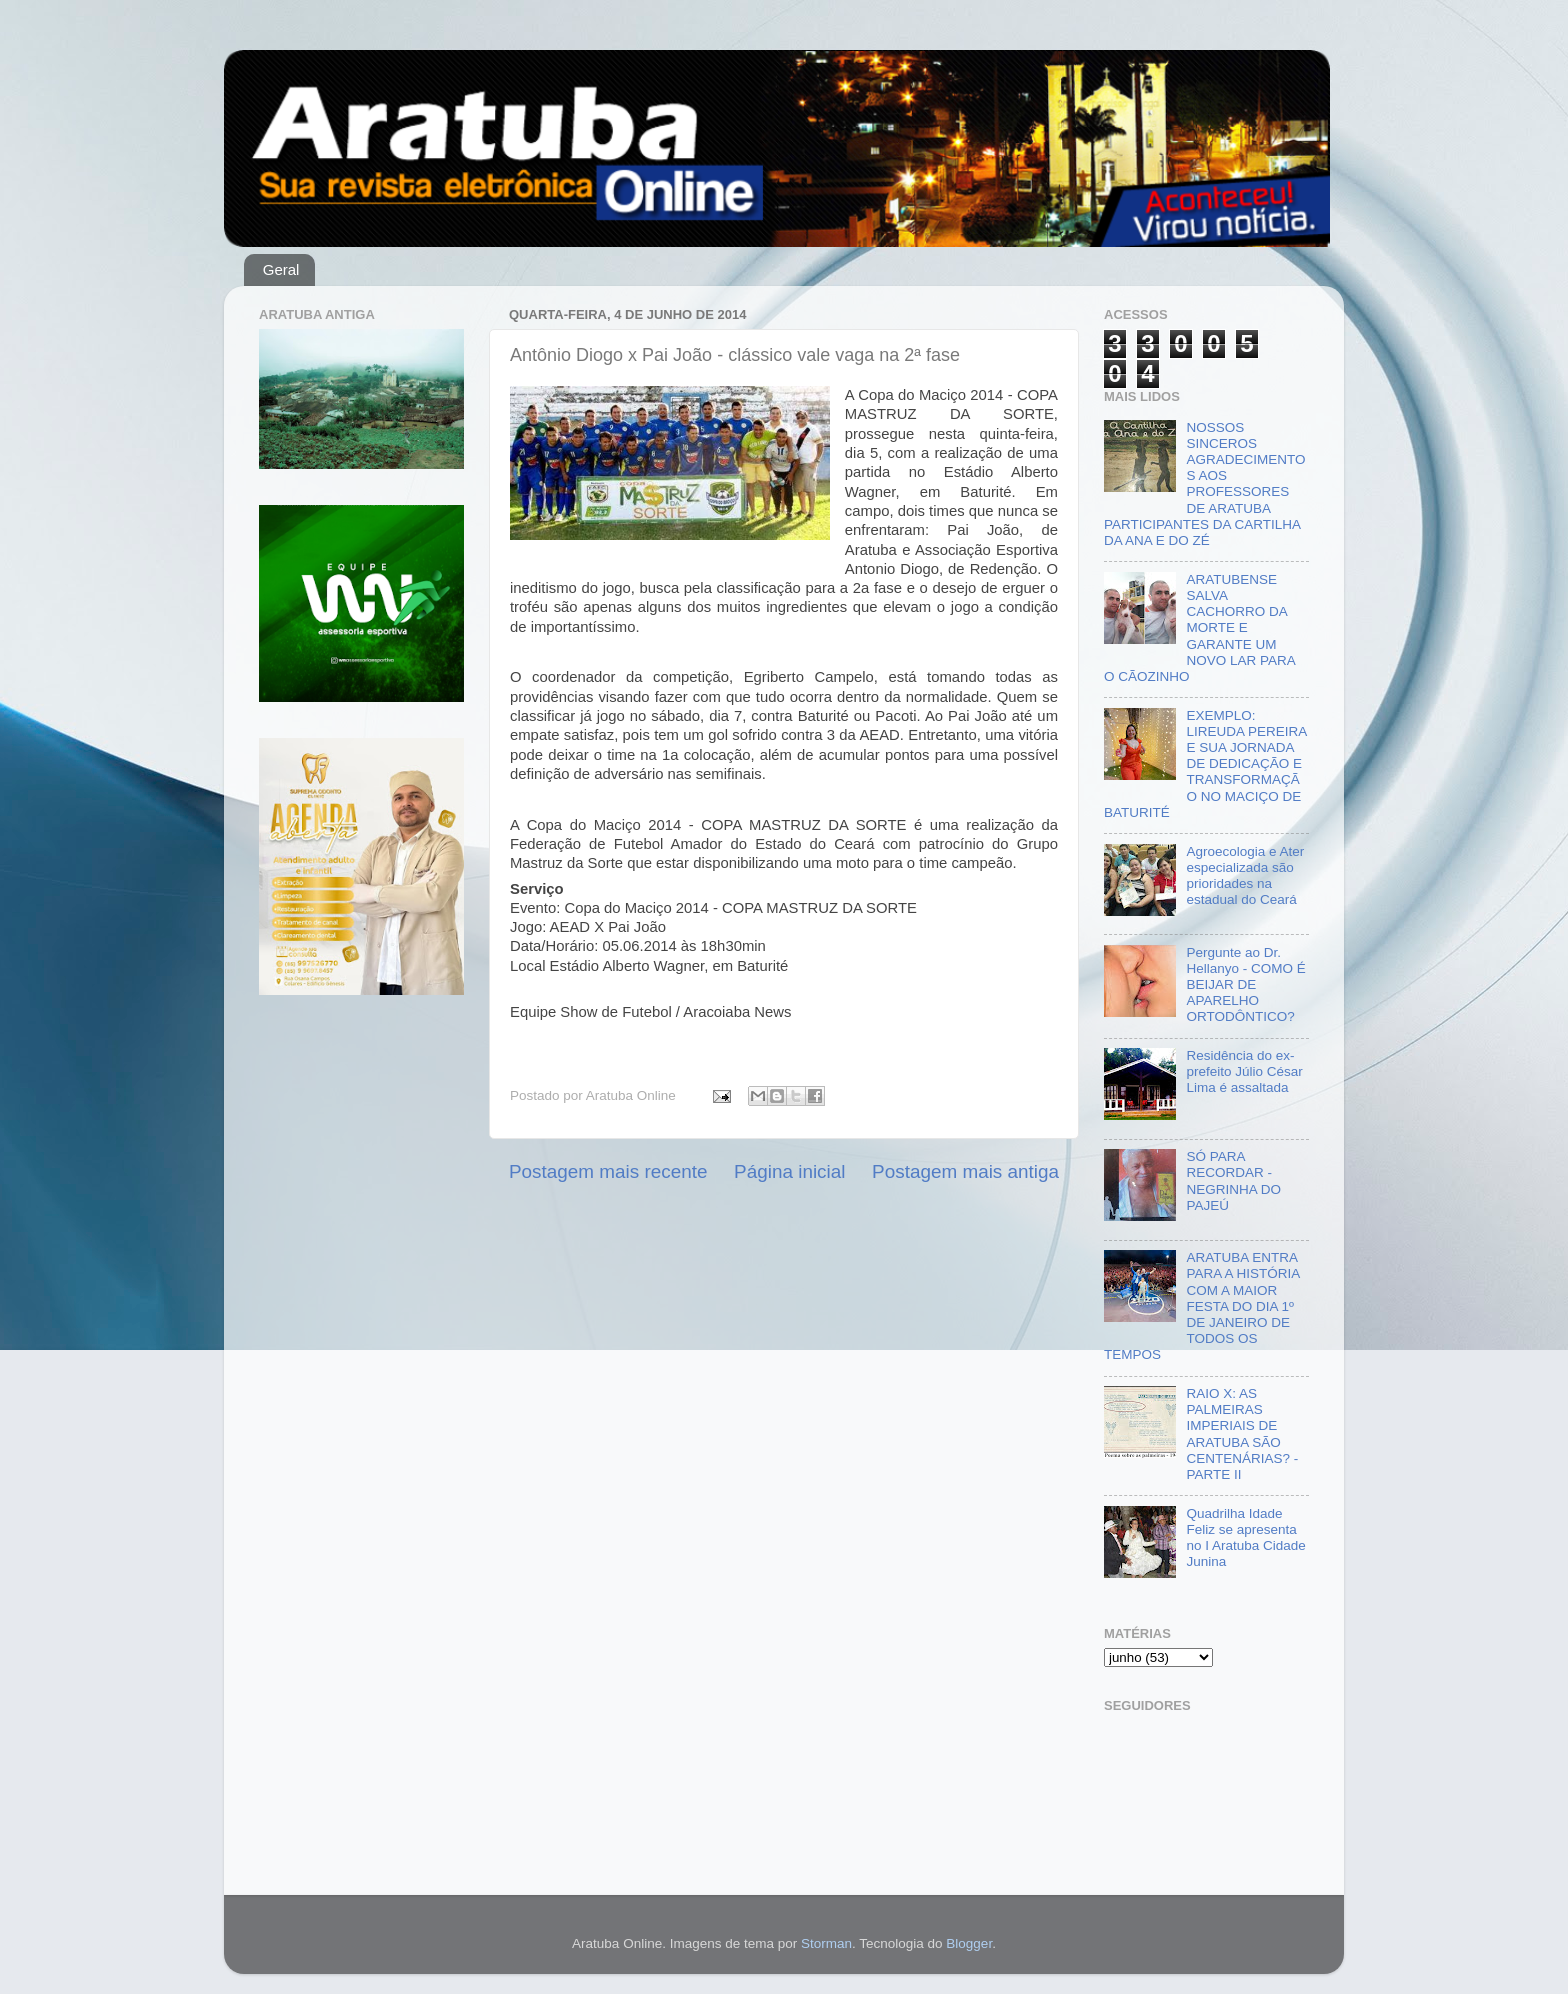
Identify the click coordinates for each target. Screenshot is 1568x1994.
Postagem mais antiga (965, 1171)
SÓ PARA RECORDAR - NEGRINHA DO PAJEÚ (1233, 1181)
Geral (281, 269)
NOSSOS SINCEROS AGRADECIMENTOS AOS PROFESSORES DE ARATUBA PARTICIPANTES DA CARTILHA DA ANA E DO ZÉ (1204, 484)
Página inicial (789, 1171)
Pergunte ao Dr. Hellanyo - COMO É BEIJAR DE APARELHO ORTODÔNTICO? (1245, 985)
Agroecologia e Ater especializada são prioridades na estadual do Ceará (1245, 876)
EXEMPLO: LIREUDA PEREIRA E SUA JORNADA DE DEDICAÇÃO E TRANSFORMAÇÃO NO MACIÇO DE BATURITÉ (1205, 764)
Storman (826, 1943)
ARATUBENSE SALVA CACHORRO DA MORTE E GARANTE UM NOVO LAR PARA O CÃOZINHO (1199, 628)
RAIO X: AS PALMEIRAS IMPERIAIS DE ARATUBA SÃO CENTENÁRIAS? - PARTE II (1242, 1434)
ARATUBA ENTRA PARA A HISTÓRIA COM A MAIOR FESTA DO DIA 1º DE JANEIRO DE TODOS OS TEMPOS (1201, 1306)
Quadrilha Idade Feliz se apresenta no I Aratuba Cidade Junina (1245, 1538)
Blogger (969, 1943)
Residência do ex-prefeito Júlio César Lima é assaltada (1244, 1071)
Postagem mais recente (608, 1171)
